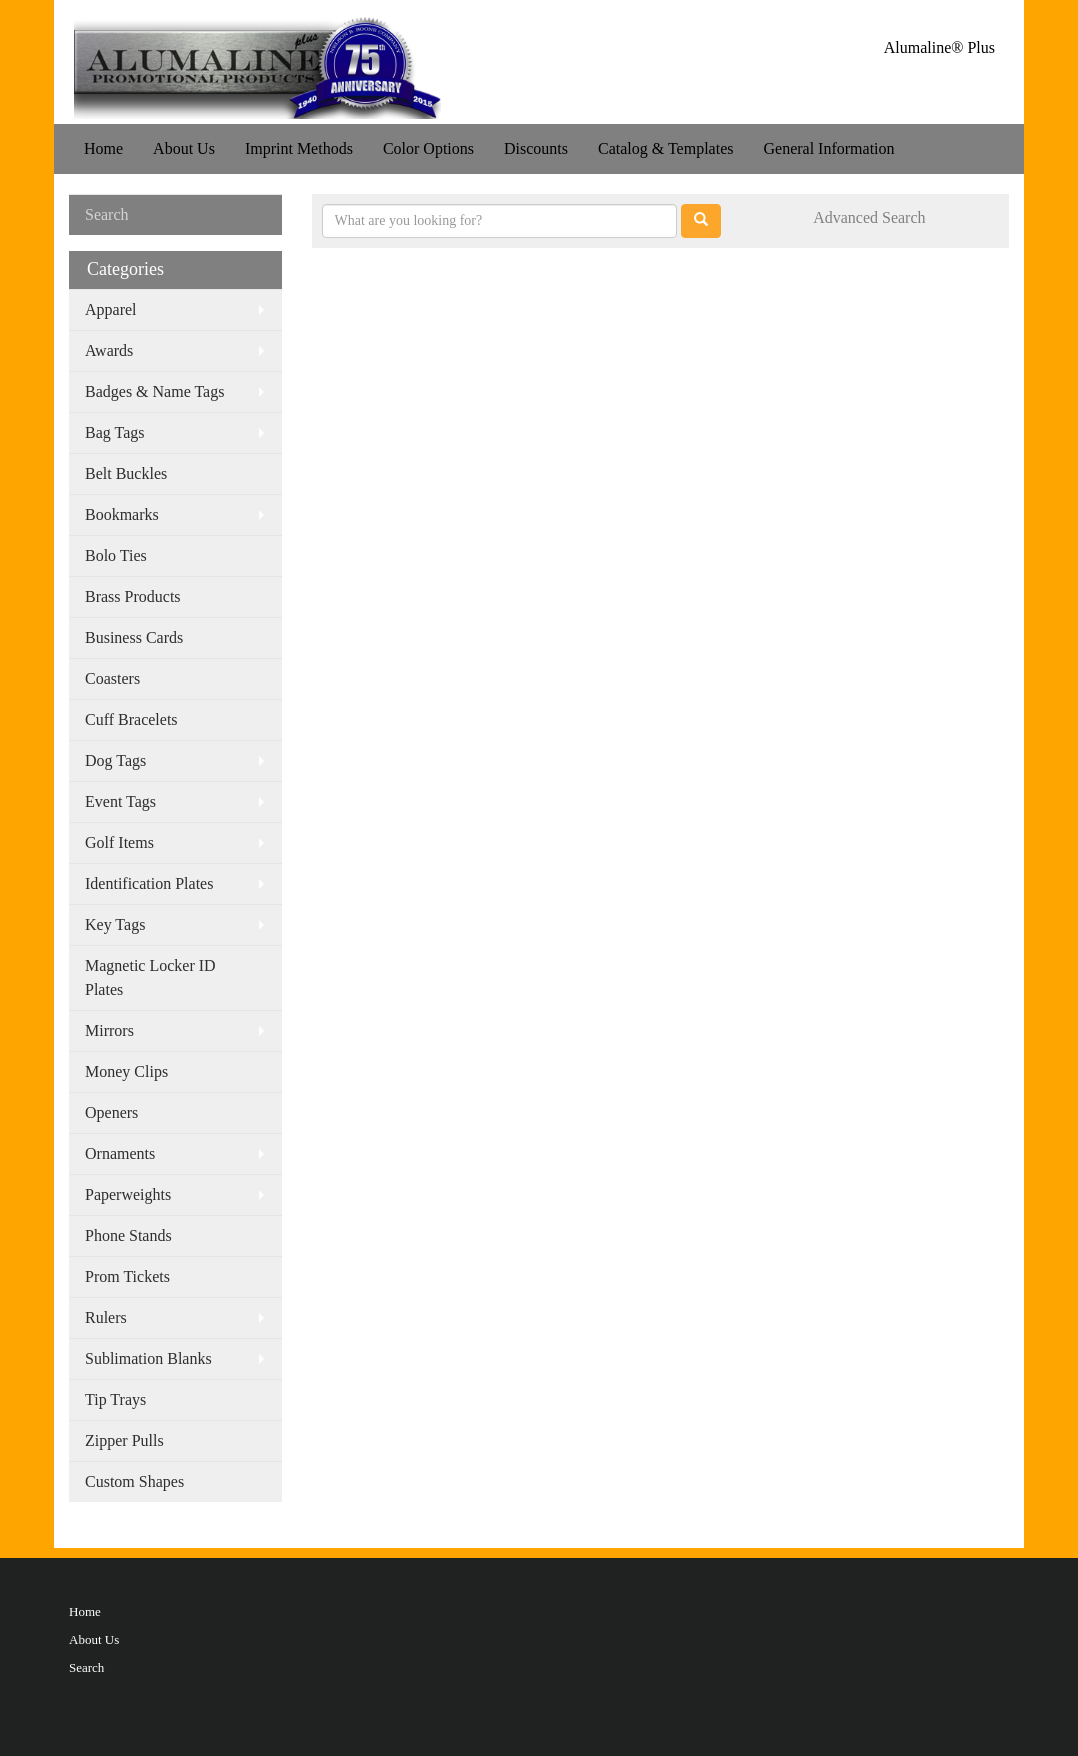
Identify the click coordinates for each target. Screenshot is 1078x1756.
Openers (111, 1112)
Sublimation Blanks (148, 1358)
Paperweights (128, 1194)
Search (86, 1667)
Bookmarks (122, 514)
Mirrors (109, 1030)
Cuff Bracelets (131, 719)
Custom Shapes (134, 1481)
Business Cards (134, 637)
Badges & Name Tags (154, 391)
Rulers (106, 1317)
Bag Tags (114, 432)
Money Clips (126, 1071)
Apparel (111, 309)
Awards (109, 350)
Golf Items (119, 842)
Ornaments (120, 1153)
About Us (184, 148)
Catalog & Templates (665, 148)
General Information (828, 148)
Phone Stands (128, 1235)
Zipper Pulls (124, 1440)
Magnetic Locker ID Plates (150, 977)
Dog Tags (115, 760)
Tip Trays (115, 1399)
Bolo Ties (116, 555)
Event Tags (120, 801)
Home (103, 148)
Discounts (536, 148)
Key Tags (115, 924)
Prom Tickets (127, 1276)
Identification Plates (149, 883)
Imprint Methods (299, 148)
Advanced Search (869, 217)
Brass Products (133, 596)
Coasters (112, 678)
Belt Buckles (126, 473)
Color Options (428, 148)
